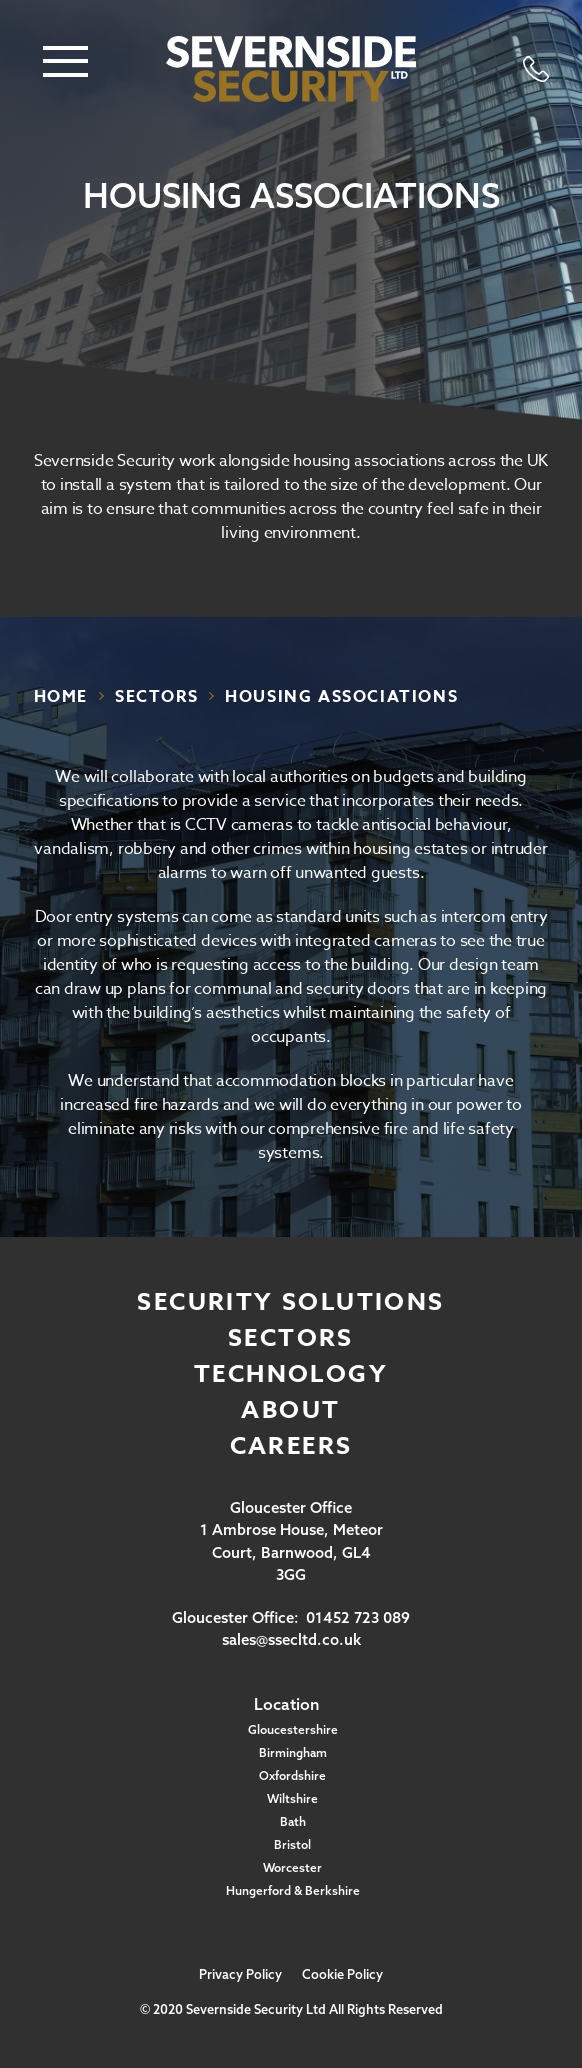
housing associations (341, 697)
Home (61, 697)
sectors (156, 697)
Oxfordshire (292, 1775)
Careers (291, 1446)
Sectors (291, 1338)
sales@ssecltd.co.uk (291, 1639)
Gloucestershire (293, 1729)
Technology (291, 1374)
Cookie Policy (342, 1974)
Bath (293, 1821)
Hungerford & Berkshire (293, 1890)
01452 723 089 (358, 1617)
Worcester (292, 1867)
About (290, 1410)
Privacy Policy (240, 1974)
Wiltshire (292, 1798)
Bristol (292, 1844)
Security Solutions (290, 1302)
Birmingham (293, 1752)
